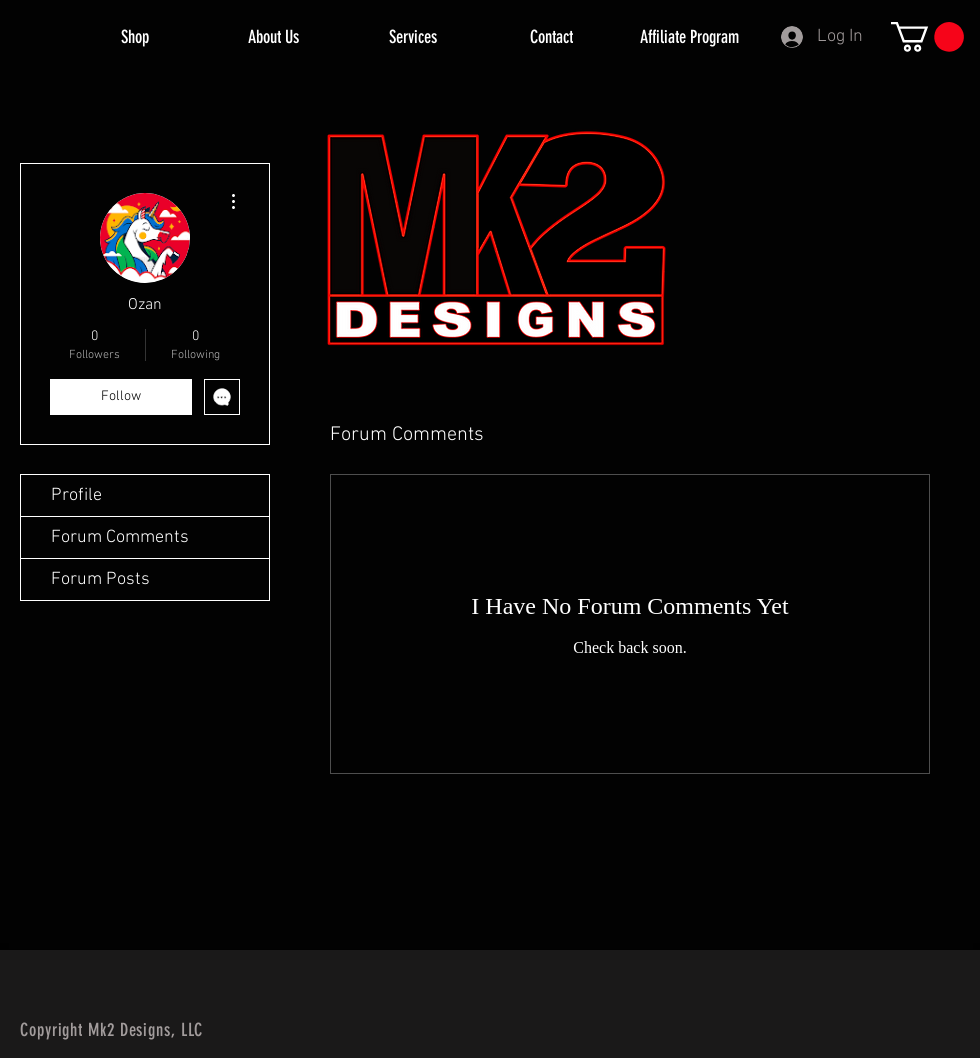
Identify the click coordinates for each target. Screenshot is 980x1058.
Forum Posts (100, 579)
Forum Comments (120, 537)
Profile (76, 495)
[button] (927, 37)
